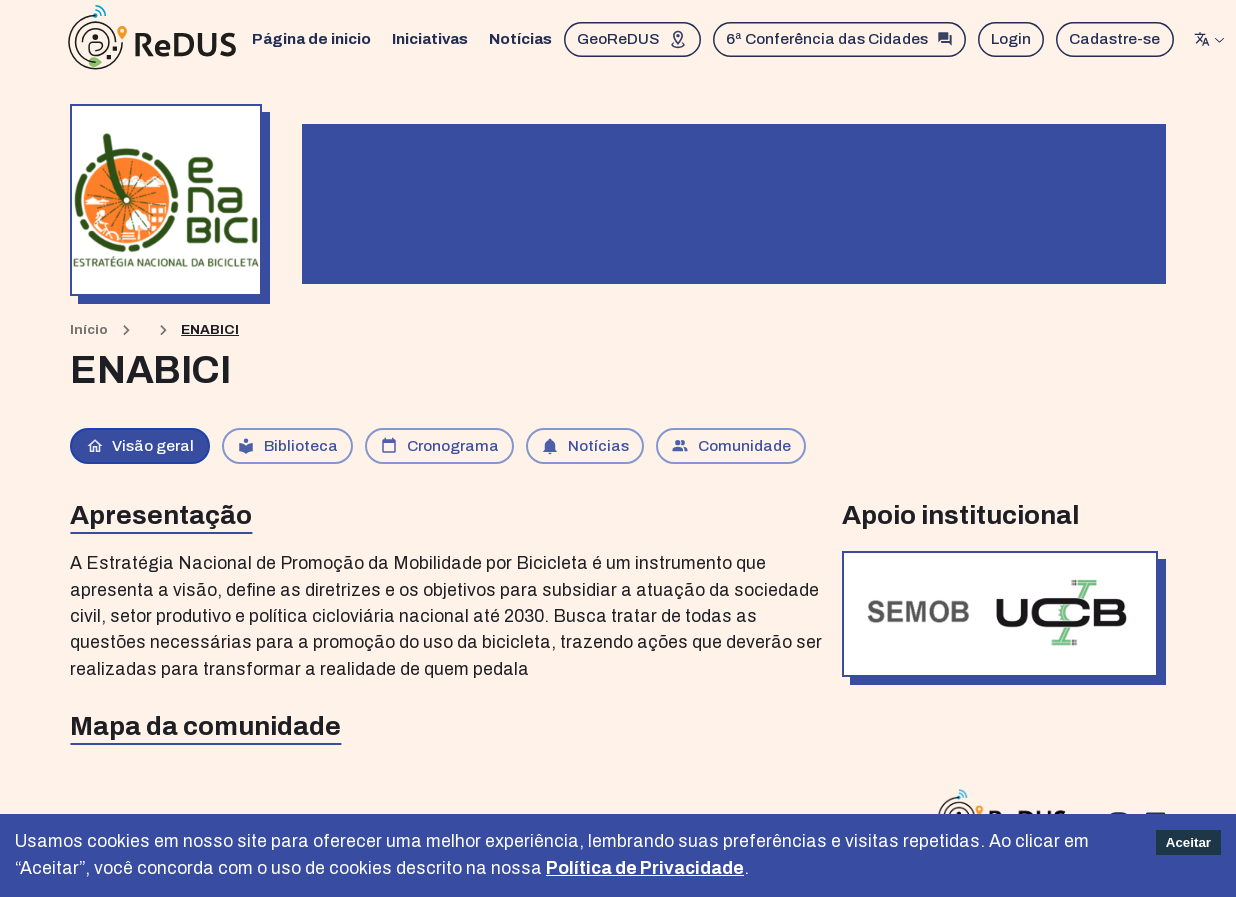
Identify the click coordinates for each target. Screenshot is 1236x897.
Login (1015, 39)
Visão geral (140, 446)
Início (89, 329)
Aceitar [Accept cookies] (1188, 842)
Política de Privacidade (645, 868)
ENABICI (210, 329)
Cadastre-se (1118, 39)
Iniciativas (433, 39)
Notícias (523, 39)
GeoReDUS (635, 40)
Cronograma (439, 446)
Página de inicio (314, 39)
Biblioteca (287, 446)
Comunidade (731, 446)
